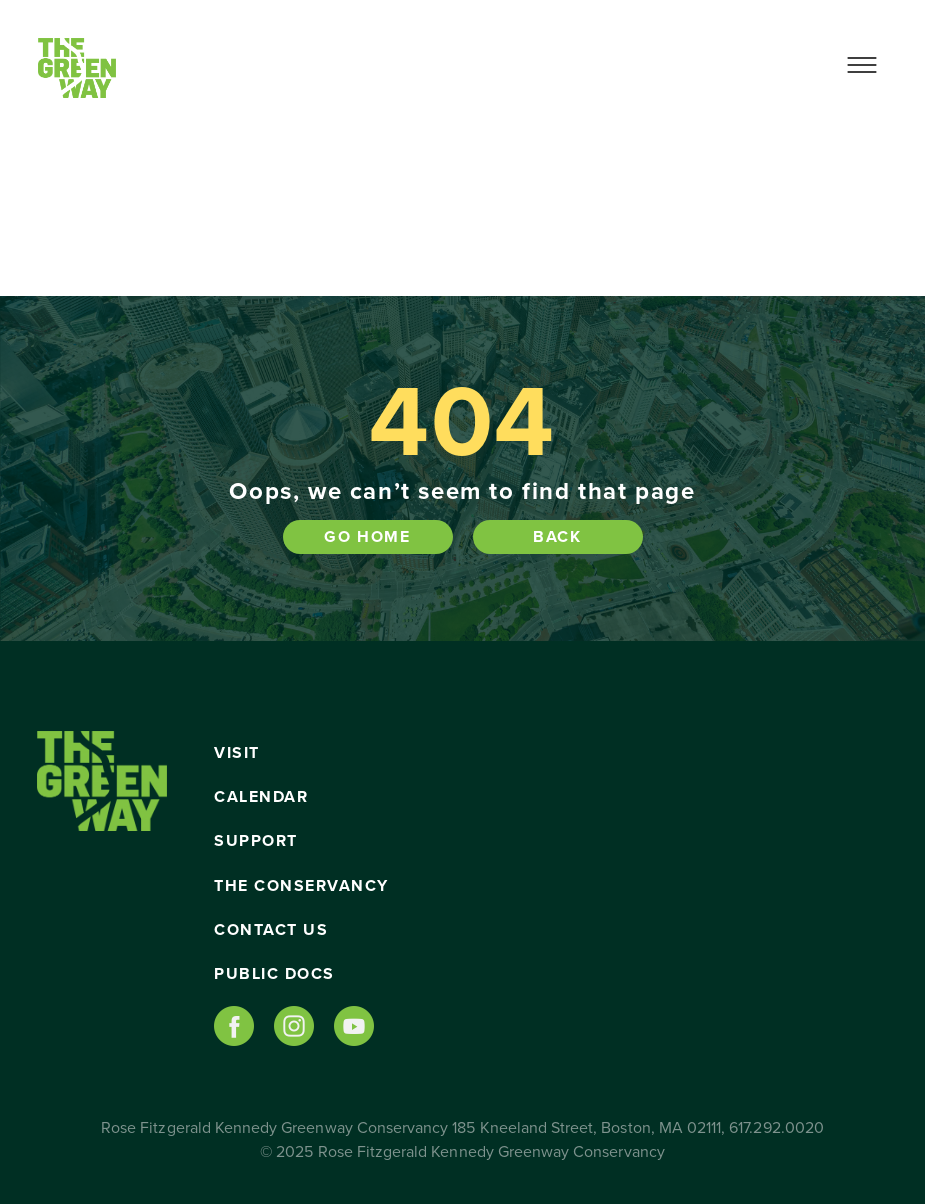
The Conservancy (301, 886)
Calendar (261, 797)
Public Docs (274, 974)
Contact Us (271, 930)
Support (256, 841)
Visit (237, 753)
